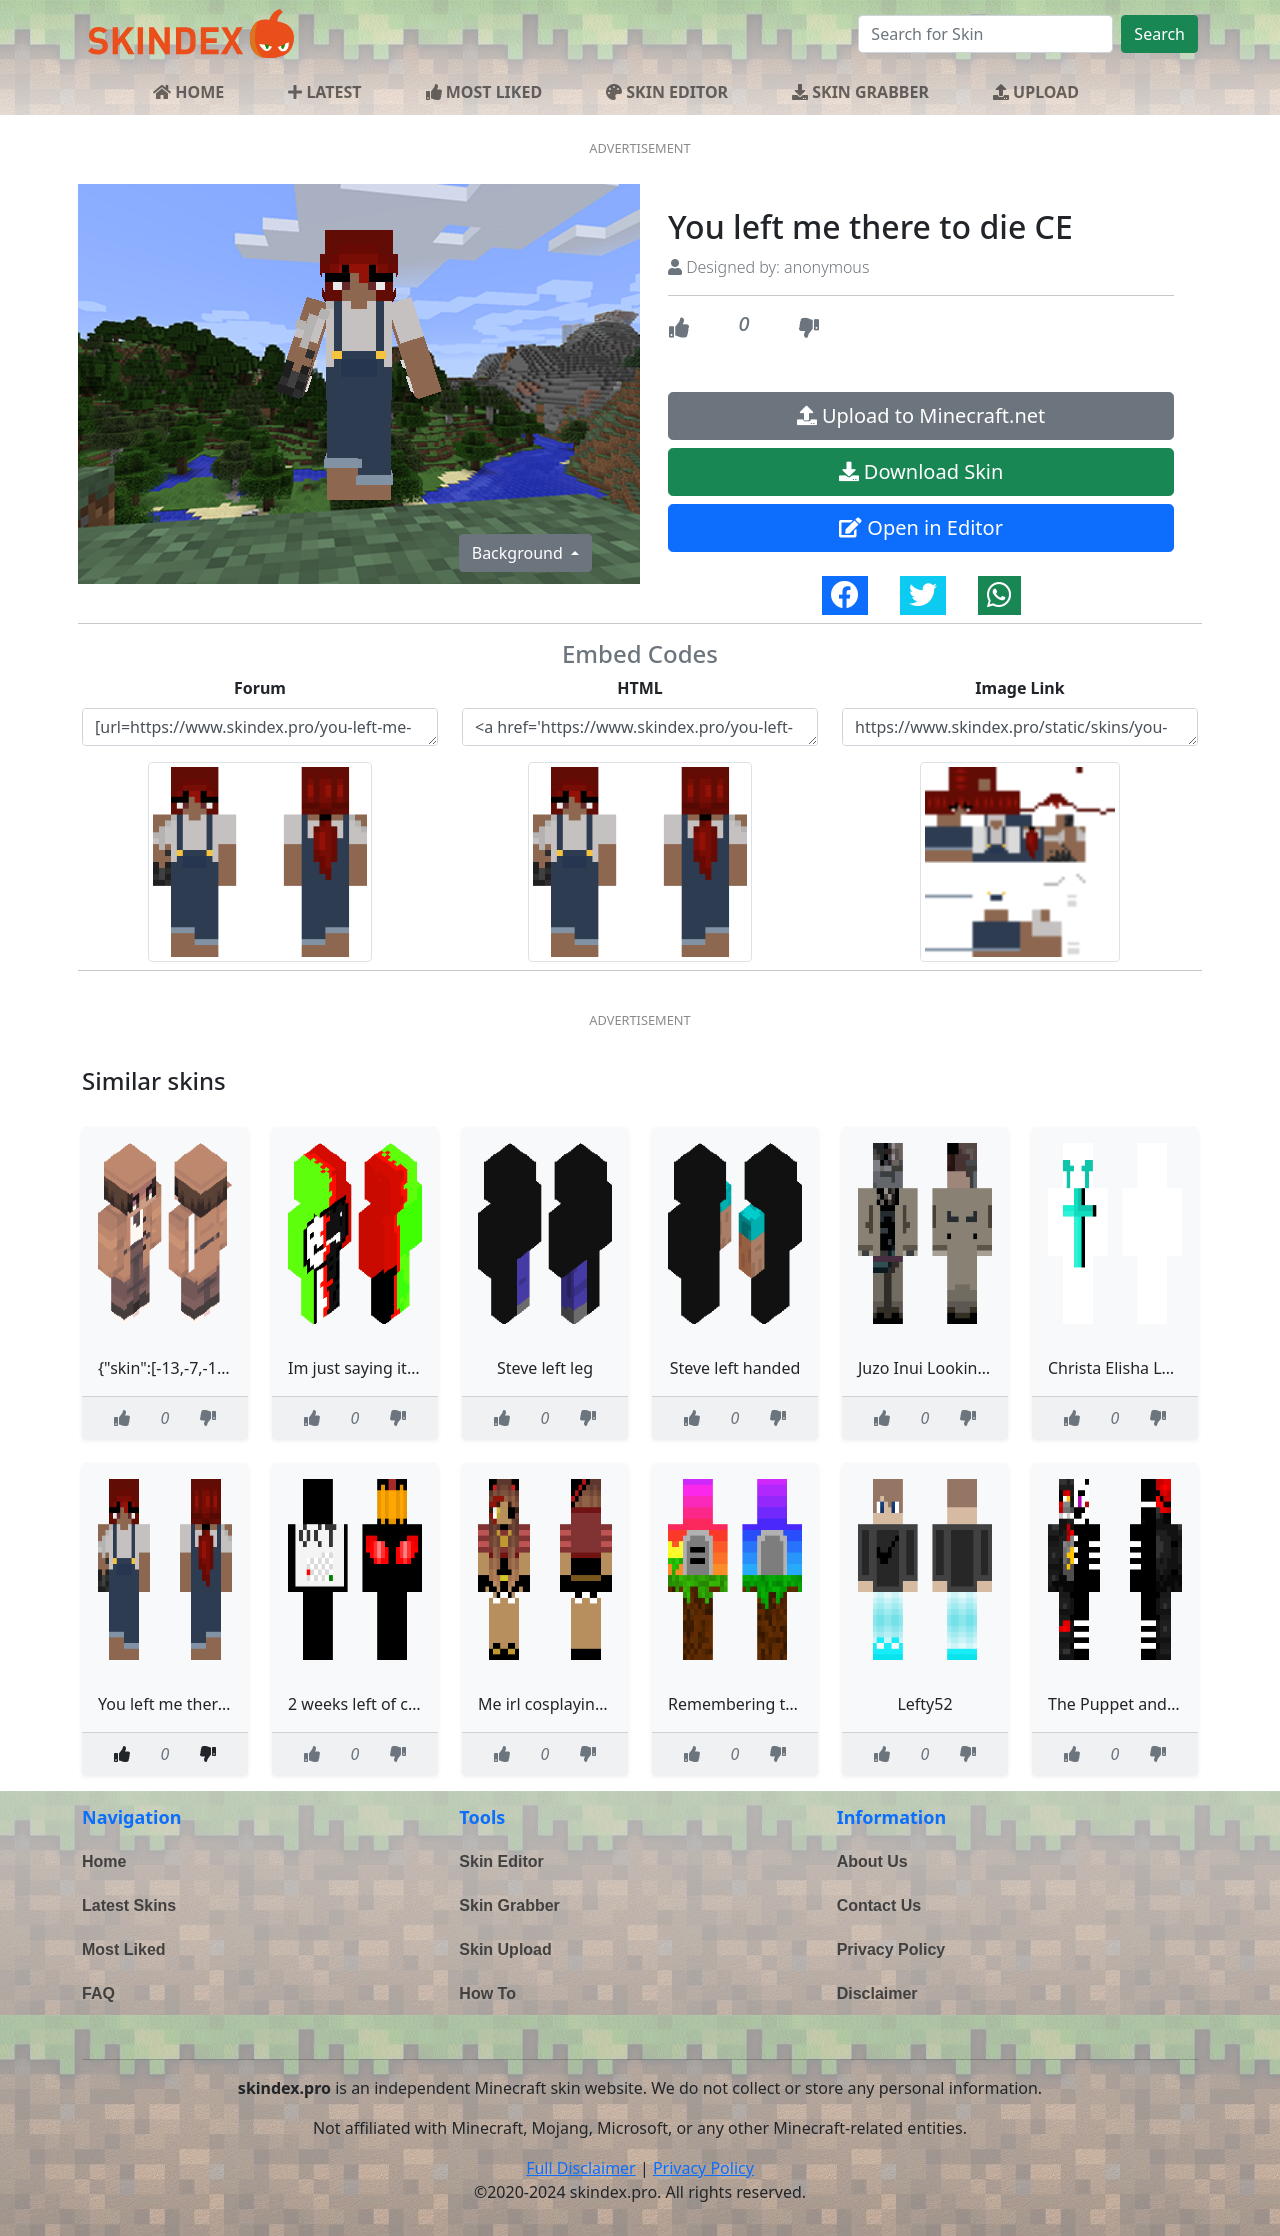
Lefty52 (924, 1704)
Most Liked (124, 1949)
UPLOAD (1036, 92)
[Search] (985, 34)
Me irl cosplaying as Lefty (572, 1704)
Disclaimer (877, 1993)
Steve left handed (735, 1368)
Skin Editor (501, 1861)
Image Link (1019, 688)
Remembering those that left (776, 1704)
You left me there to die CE (197, 1704)
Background (519, 553)
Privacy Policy (891, 1949)
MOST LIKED (484, 92)
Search (1159, 34)
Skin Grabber (509, 1905)
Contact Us (879, 1905)
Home (104, 1861)
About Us (872, 1861)
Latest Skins (129, 1905)
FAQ (98, 1993)
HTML (640, 688)
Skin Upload (505, 1949)
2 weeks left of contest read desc (410, 1704)
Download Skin (921, 471)
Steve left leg (545, 1368)
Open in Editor (921, 527)
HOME (188, 92)
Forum (260, 688)
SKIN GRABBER (860, 92)
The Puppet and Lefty (1128, 1704)
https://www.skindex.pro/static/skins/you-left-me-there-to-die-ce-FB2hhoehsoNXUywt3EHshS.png (1020, 727)
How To (487, 1993)
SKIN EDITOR (667, 92)
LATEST (324, 92)
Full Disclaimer (581, 2168)
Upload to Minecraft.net (921, 415)
